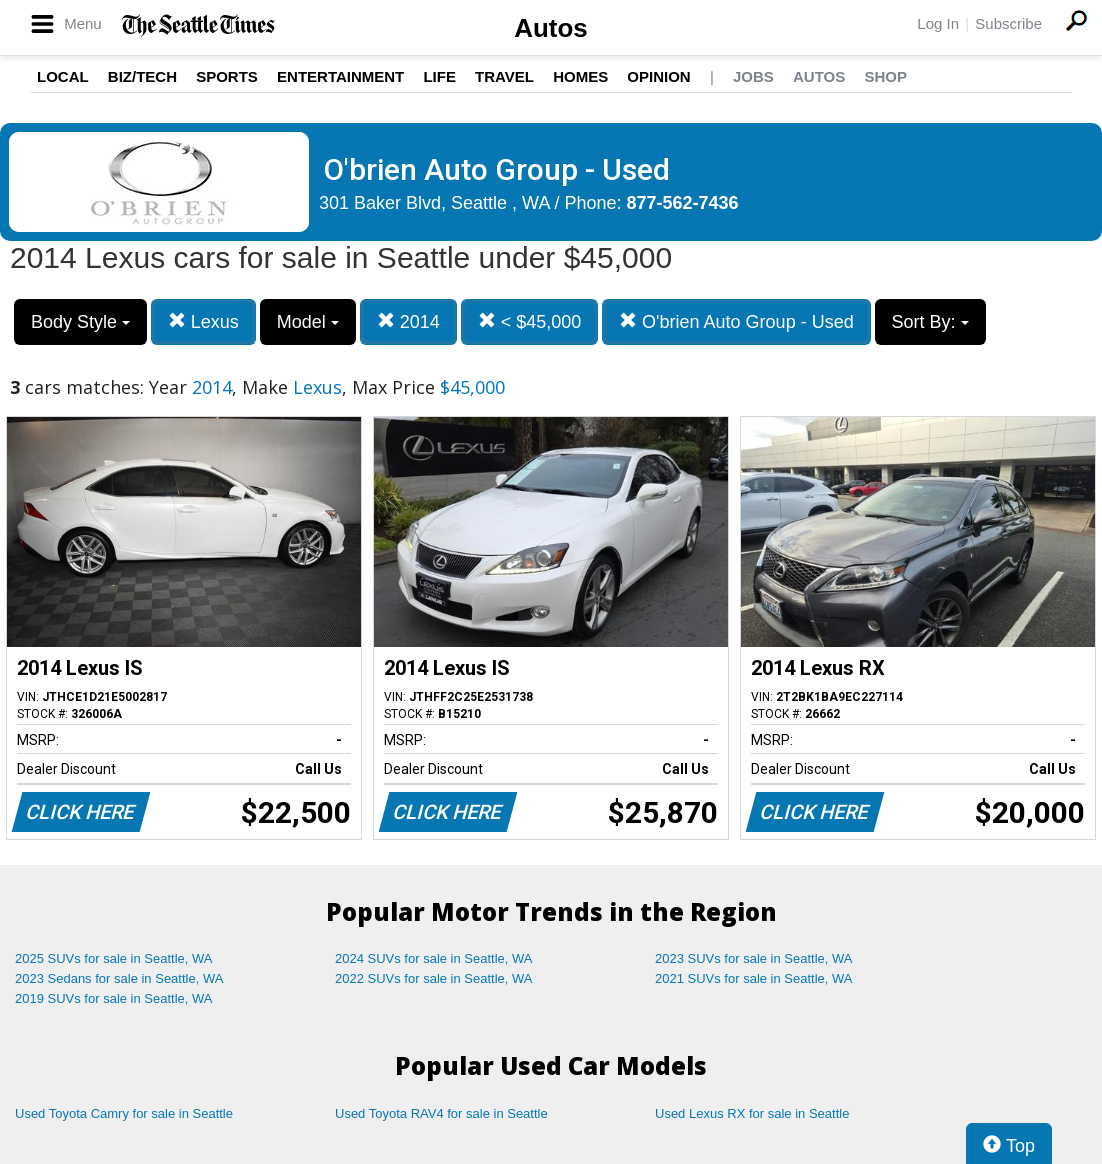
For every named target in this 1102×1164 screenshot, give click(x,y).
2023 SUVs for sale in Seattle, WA (754, 958)
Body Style (80, 322)
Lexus (203, 321)
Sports (227, 76)
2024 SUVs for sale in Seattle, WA (434, 958)
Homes (580, 76)
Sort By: (930, 322)
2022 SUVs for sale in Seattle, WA (434, 978)
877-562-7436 (683, 203)
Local (63, 76)
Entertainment (340, 76)
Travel (504, 76)
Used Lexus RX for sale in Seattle (752, 1113)
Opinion (658, 76)
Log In (938, 23)
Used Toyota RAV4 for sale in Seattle (441, 1113)
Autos (551, 28)
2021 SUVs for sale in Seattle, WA (754, 978)
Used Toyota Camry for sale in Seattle (124, 1113)
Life (439, 76)
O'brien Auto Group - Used (736, 321)
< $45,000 (530, 321)
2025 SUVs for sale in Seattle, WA (114, 958)
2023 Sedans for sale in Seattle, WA (119, 978)
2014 (408, 321)
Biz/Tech (142, 76)
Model (308, 322)
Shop (885, 76)
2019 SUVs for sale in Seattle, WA (114, 998)
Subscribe (1008, 23)
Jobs (753, 76)
